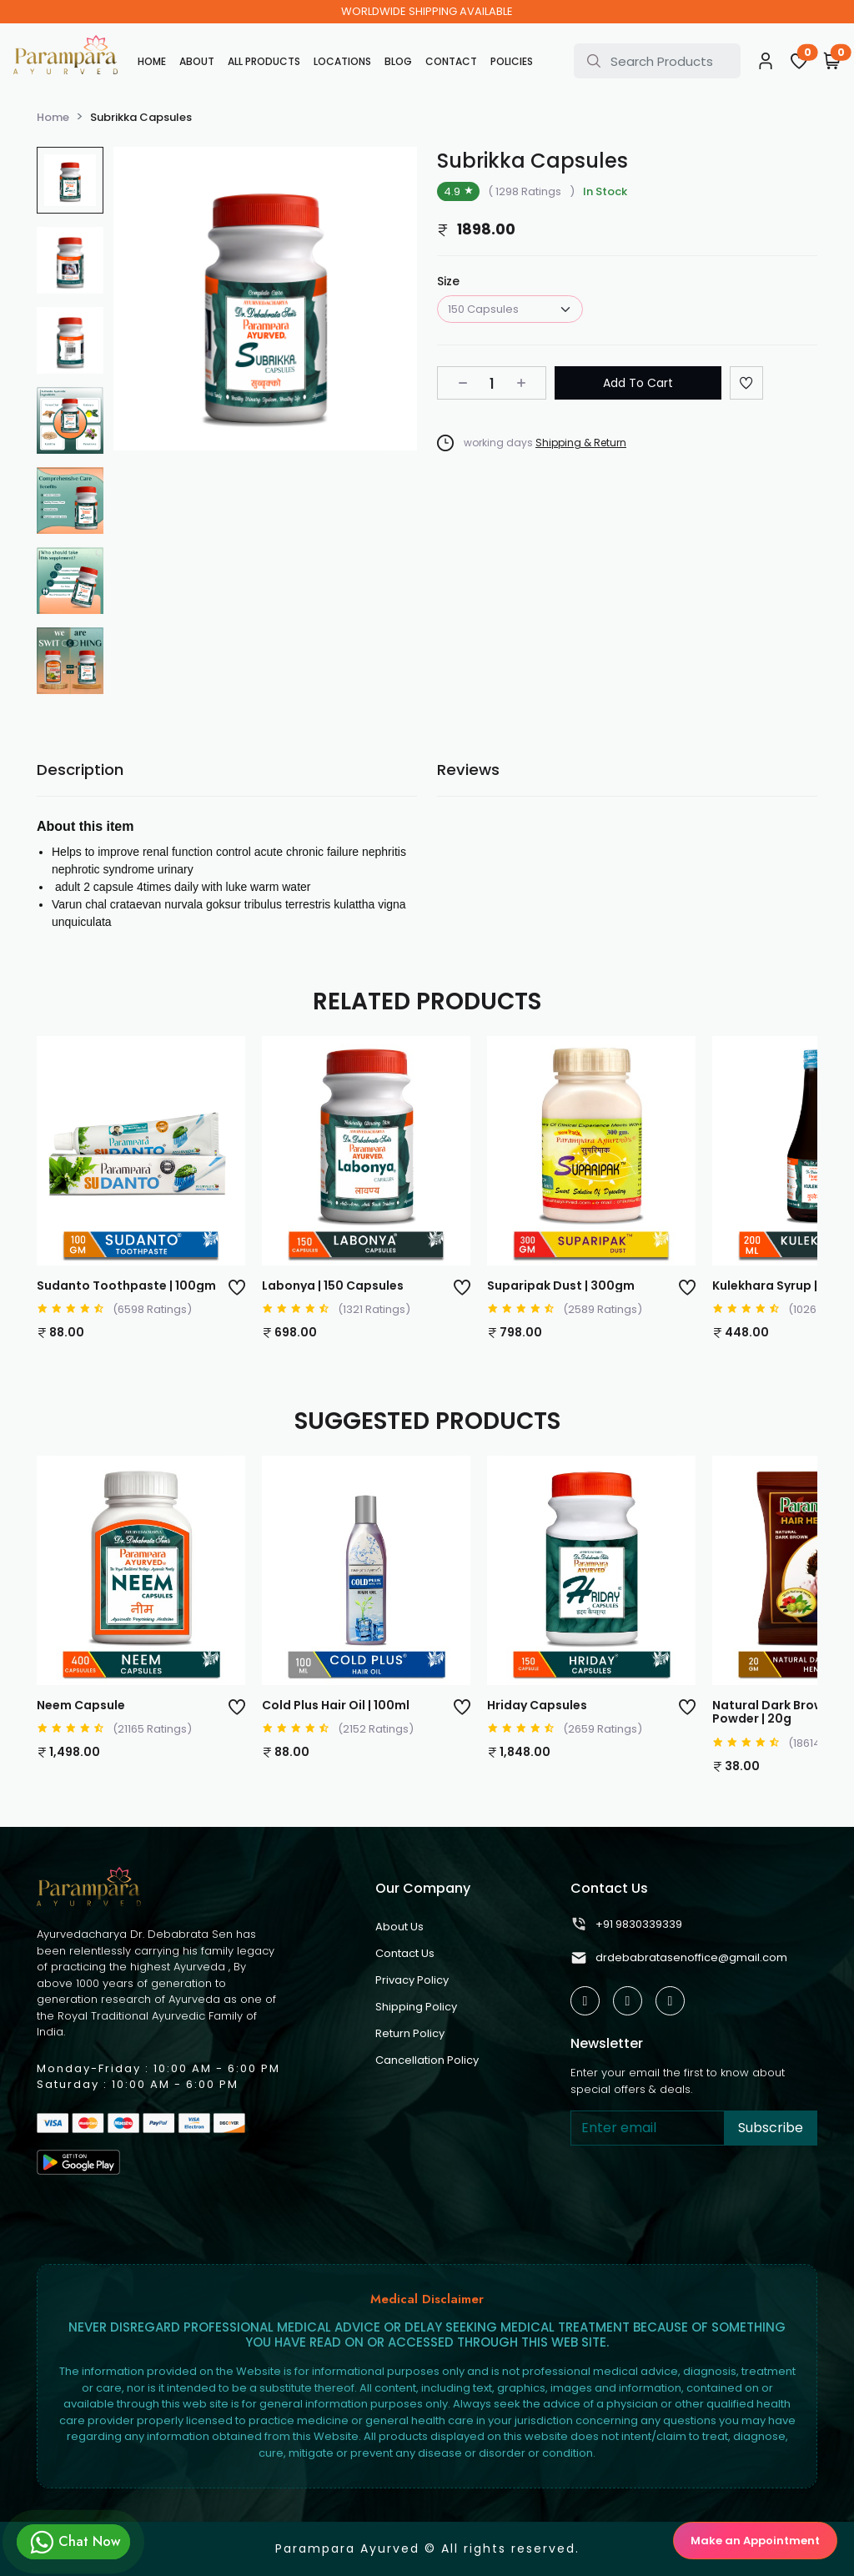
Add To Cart (638, 383)
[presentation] (697, 2198)
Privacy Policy (412, 1980)
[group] (70, 180)
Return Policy (410, 2033)
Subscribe (770, 2127)
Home (152, 61)
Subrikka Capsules (141, 117)
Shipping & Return (580, 442)
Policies (511, 61)
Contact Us (405, 1953)
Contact (451, 61)
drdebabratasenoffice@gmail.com (678, 1958)
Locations (342, 61)
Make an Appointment (755, 2540)
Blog (398, 61)
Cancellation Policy (427, 2060)
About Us (399, 1927)
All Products (264, 61)
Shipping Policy (416, 2007)
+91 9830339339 (626, 1924)
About (196, 61)
